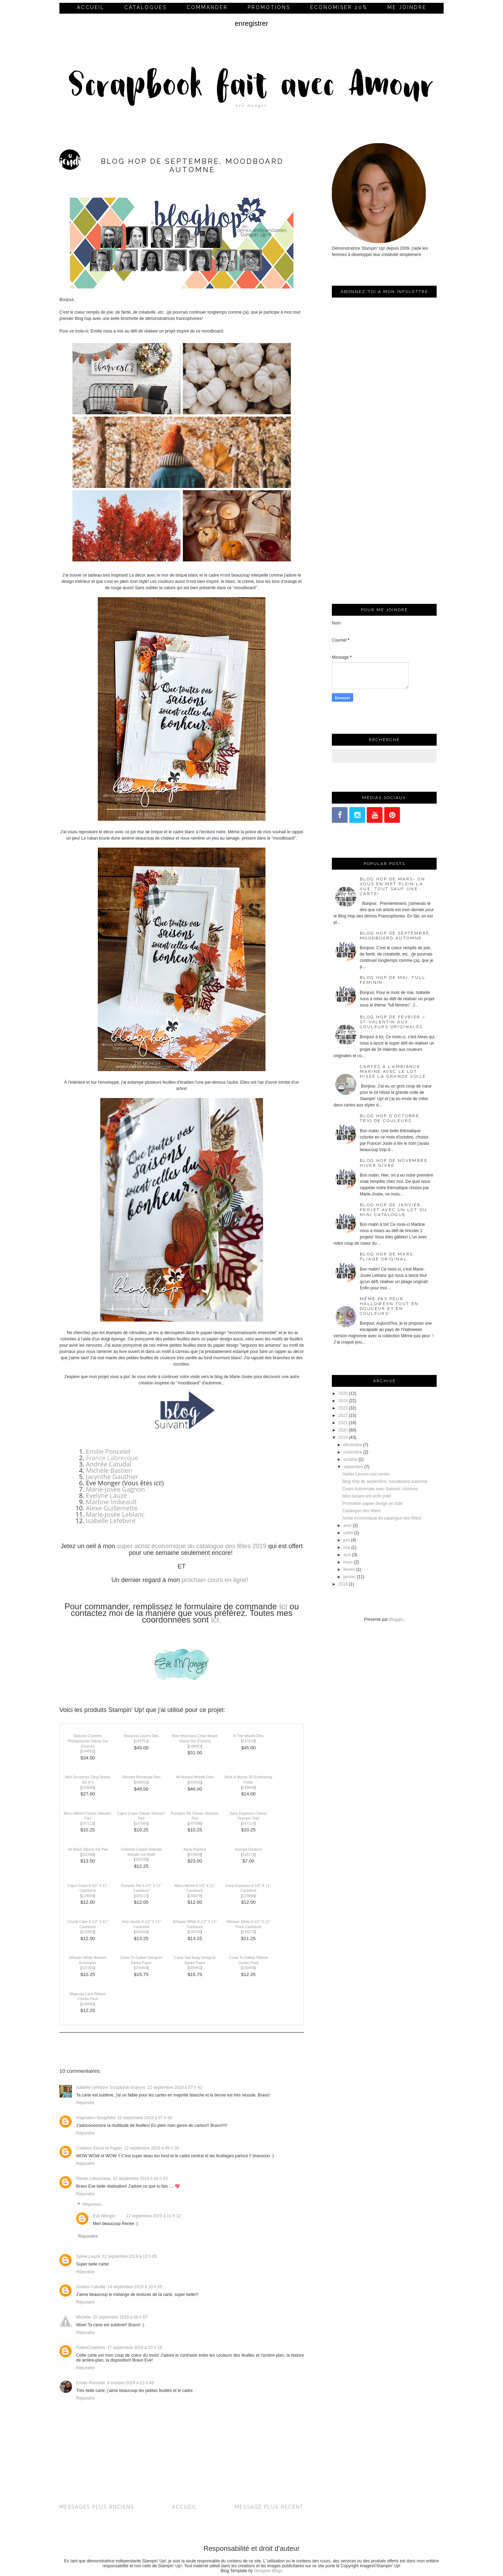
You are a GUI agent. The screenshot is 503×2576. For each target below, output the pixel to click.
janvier (349, 1576)
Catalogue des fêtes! (361, 1510)
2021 (343, 1422)
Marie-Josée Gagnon (115, 1489)
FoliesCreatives (90, 2347)
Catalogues (145, 7)
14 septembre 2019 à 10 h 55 (134, 2286)
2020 (343, 1430)
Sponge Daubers (248, 1849)
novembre (352, 1452)
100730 (195, 1932)
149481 (195, 1968)
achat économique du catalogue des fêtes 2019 (200, 1546)
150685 (88, 1788)
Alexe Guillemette (112, 1508)
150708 (141, 1859)
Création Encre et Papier (99, 2148)
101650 (141, 1932)
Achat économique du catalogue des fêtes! (382, 1518)
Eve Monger (104, 2215)
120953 (88, 1932)
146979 (195, 1896)
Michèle (83, 2317)
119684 (88, 1896)
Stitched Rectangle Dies (141, 1777)
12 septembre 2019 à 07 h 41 (174, 2087)
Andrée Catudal (108, 1464)
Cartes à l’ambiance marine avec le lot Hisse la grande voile (393, 1071)
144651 (88, 1751)
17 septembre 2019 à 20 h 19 (134, 2347)
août (347, 1525)
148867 (195, 1746)
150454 (141, 1968)
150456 (248, 1968)
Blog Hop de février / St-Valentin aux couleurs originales (392, 1022)
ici (282, 1606)
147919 (248, 1741)
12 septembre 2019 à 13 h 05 (129, 2256)
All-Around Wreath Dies (194, 1777)
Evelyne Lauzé (106, 1495)
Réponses (91, 2204)
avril (347, 1554)
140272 (248, 1932)
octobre (350, 1459)
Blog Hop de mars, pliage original (387, 1256)
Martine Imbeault (111, 1502)
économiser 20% (338, 7)
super (125, 1546)
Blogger (396, 1619)
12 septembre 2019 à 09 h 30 (151, 2148)
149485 (88, 2004)
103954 (195, 1855)
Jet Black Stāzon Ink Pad (87, 1849)
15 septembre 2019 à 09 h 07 (120, 2317)
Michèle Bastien (109, 1470)
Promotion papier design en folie (372, 1503)
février (349, 1569)
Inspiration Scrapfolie (95, 2117)
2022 (343, 1415)
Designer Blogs (268, 2570)
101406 (88, 1855)
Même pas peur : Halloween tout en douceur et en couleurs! (389, 1306)
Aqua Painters (194, 1849)
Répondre (85, 2102)
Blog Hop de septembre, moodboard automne (395, 936)
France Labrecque (112, 1458)
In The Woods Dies (248, 1736)
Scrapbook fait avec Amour (251, 87)
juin (346, 1540)
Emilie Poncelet (108, 1451)
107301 (88, 1968)
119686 (248, 1896)
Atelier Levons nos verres (365, 1474)
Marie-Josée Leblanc (115, 1514)
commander (207, 7)
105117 (141, 1896)
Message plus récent (269, 2507)
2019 (343, 1437)
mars (348, 1562)
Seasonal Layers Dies (141, 1736)
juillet (348, 1532)
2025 (343, 1393)
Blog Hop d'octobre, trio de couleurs (390, 1118)
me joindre (407, 7)
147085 (141, 1823)
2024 (343, 1400)
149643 (248, 1788)
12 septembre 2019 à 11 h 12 (153, 2215)
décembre (352, 1444)
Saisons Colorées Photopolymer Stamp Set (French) (87, 1741)
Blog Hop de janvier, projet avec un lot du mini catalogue (393, 1209)
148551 (141, 1782)
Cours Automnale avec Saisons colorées (379, 1488)
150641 (195, 1782)
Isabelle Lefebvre (111, 1520)
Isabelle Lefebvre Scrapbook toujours (110, 2087)
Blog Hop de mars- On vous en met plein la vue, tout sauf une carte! (392, 886)
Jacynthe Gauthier (112, 1476)
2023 (343, 1408)
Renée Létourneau (93, 2178)
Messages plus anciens (96, 2507)
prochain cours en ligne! (215, 1579)
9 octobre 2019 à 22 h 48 (130, 2382)
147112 (88, 1823)
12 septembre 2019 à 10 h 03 (140, 2178)
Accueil (90, 7)
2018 (343, 1584)
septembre (353, 1466)
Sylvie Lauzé (88, 2256)
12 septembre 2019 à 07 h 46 (144, 2117)
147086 (195, 1823)
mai (346, 1547)
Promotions (269, 7)
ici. (216, 1619)
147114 (248, 1823)
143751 (141, 1741)
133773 (248, 1855)
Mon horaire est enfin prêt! (366, 1496)
